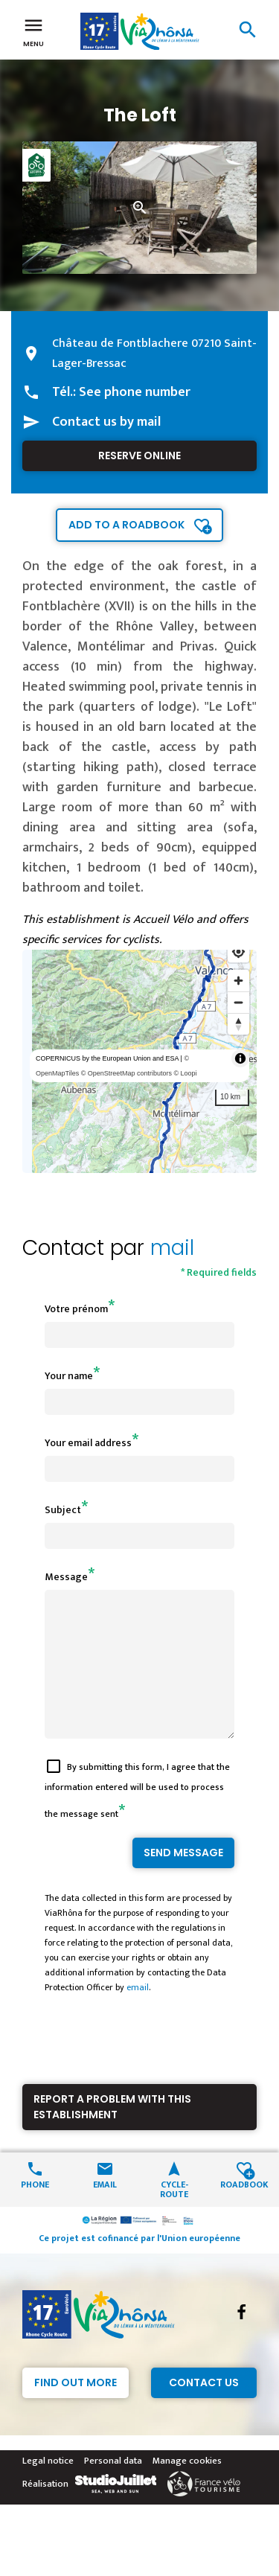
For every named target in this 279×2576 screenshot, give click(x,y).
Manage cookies (187, 2487)
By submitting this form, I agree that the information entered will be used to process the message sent (137, 1817)
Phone (35, 2210)
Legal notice (48, 2487)
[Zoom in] (238, 980)
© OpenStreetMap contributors (126, 1073)
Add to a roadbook (126, 524)
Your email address (88, 1442)
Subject (63, 1509)
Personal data (113, 2487)
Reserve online (139, 455)
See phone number (134, 392)
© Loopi (184, 1073)
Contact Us (204, 2409)
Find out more (75, 2409)
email (137, 2014)
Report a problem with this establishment (112, 2133)
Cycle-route (174, 2215)
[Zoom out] (238, 1002)
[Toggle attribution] (240, 1058)
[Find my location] (238, 951)
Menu (33, 31)
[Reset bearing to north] (238, 1024)
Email (105, 2210)
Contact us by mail (106, 422)
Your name (69, 1375)
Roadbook (244, 2210)
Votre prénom (76, 1308)
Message (66, 1576)
